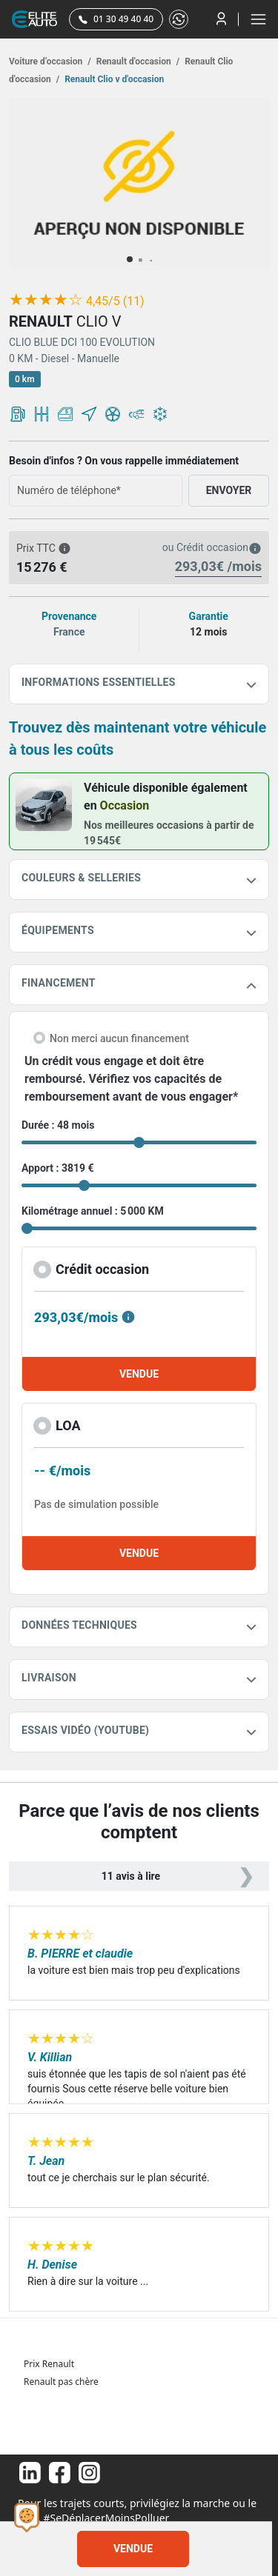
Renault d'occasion (136, 61)
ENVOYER (229, 490)
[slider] (46, 300)
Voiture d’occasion (50, 61)
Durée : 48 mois (57, 1125)
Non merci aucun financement (119, 1038)
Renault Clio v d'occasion (113, 79)
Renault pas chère (61, 2381)
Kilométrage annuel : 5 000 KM (92, 1211)
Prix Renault (49, 2364)
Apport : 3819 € (57, 1168)
